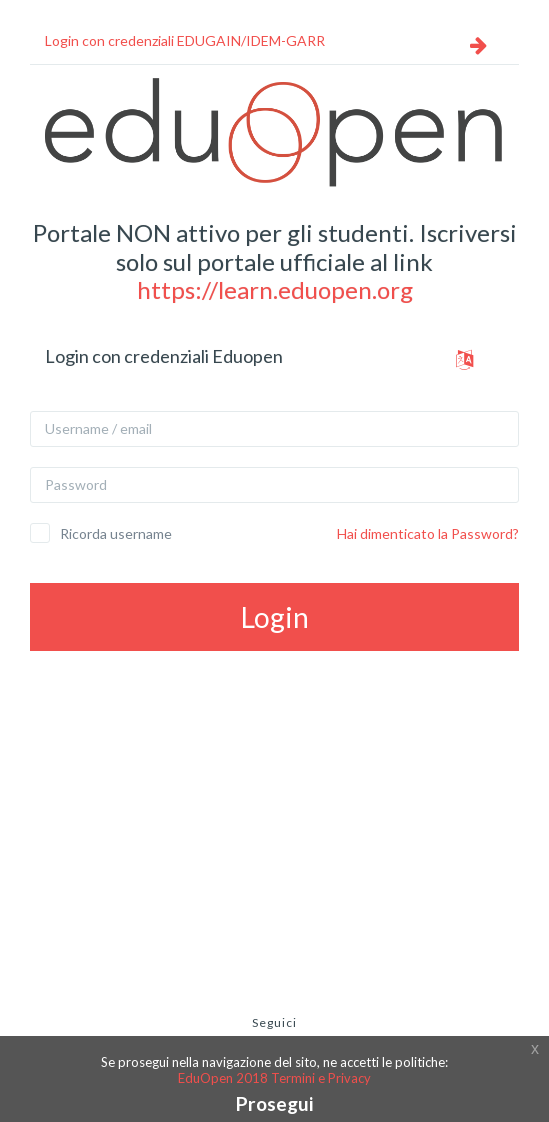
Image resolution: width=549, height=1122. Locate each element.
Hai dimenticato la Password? (428, 533)
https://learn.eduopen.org (275, 289)
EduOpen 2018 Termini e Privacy (274, 1078)
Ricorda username (116, 533)
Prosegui (274, 1103)
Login (275, 617)
